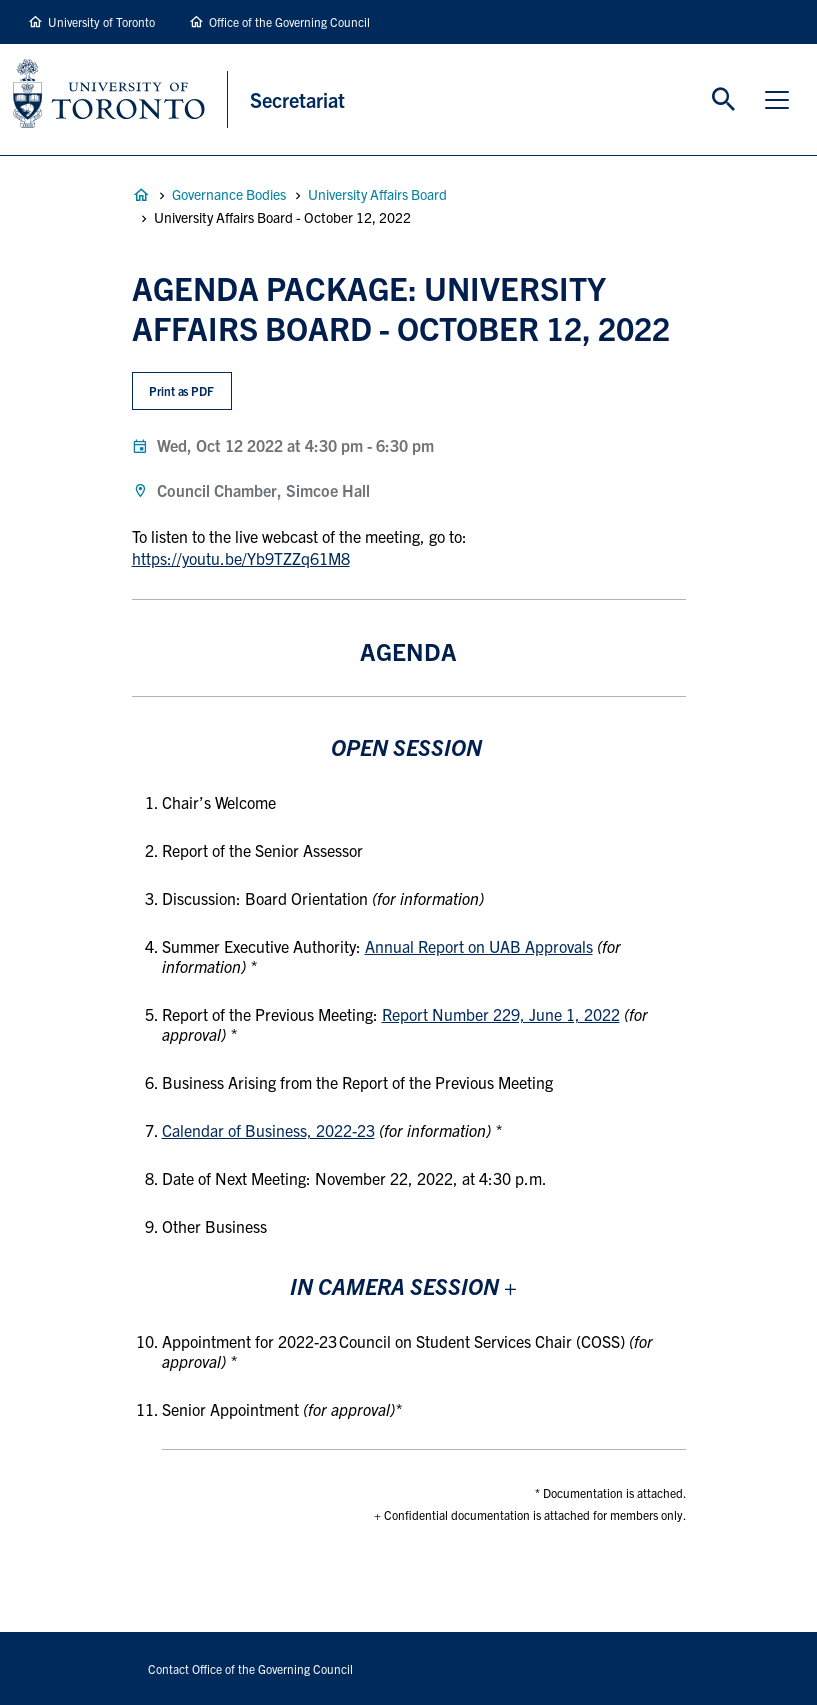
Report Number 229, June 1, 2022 (501, 1014)
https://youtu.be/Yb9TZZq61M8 (241, 558)
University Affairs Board (377, 194)
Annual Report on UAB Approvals (479, 946)
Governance (141, 195)
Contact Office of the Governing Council (250, 1668)
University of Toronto (101, 21)
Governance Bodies (229, 194)
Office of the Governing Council (289, 21)
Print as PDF (181, 390)
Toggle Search (724, 100)
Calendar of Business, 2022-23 (268, 1130)
